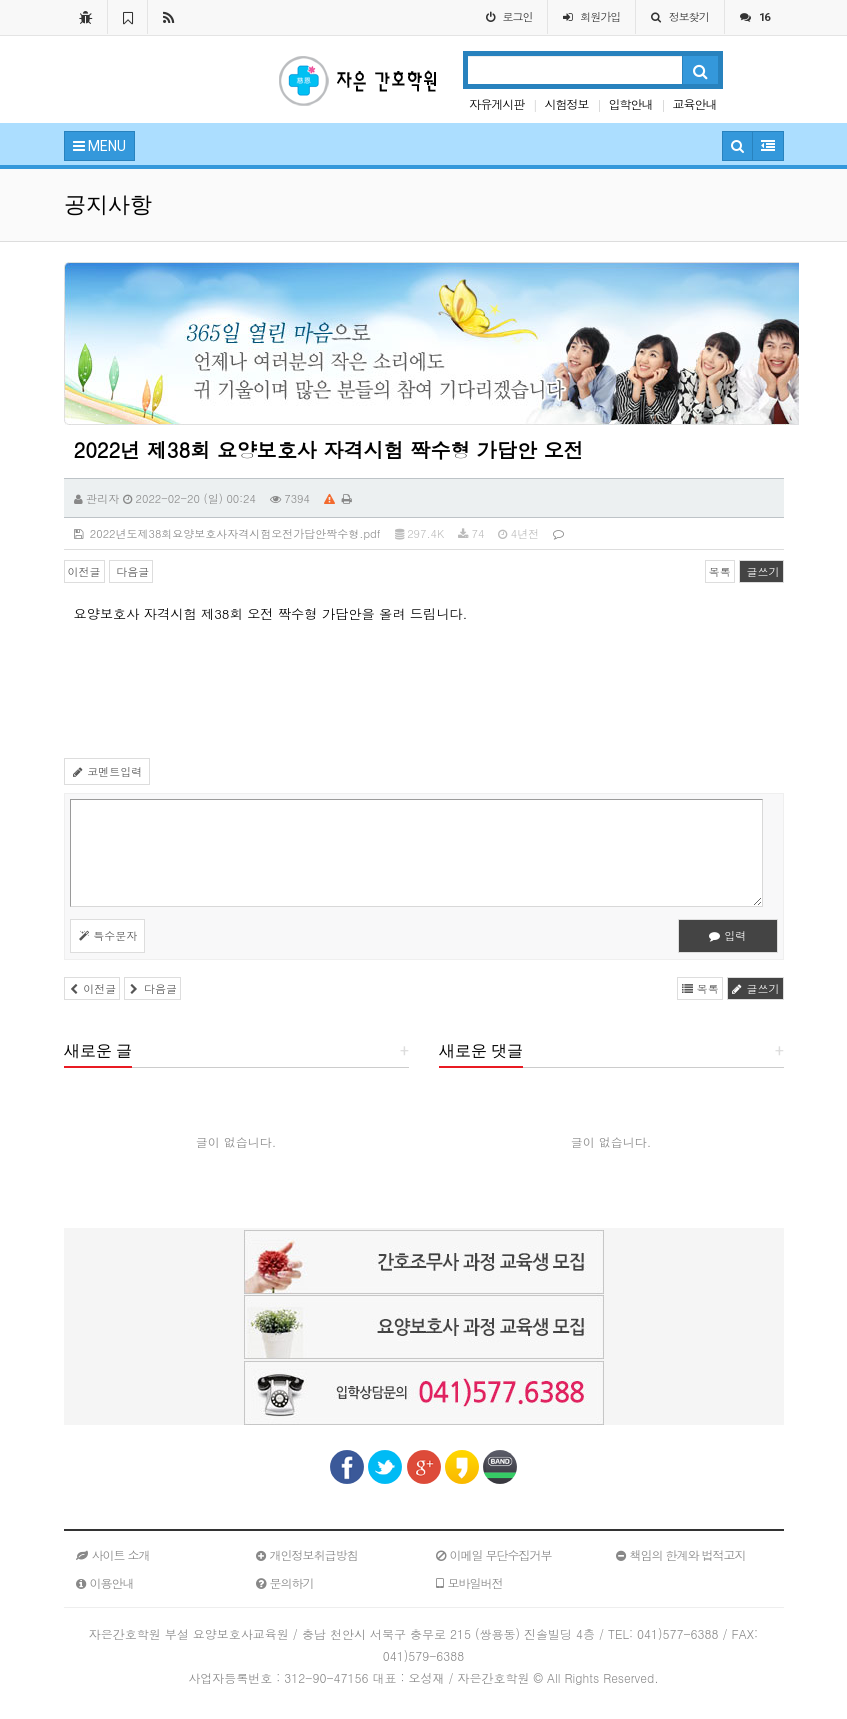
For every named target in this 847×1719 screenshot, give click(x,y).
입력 (728, 935)
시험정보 (566, 103)
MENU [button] (99, 146)
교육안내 (694, 103)
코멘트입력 (107, 771)
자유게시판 (496, 103)
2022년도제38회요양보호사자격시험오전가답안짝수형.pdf (227, 533)
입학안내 (630, 103)
